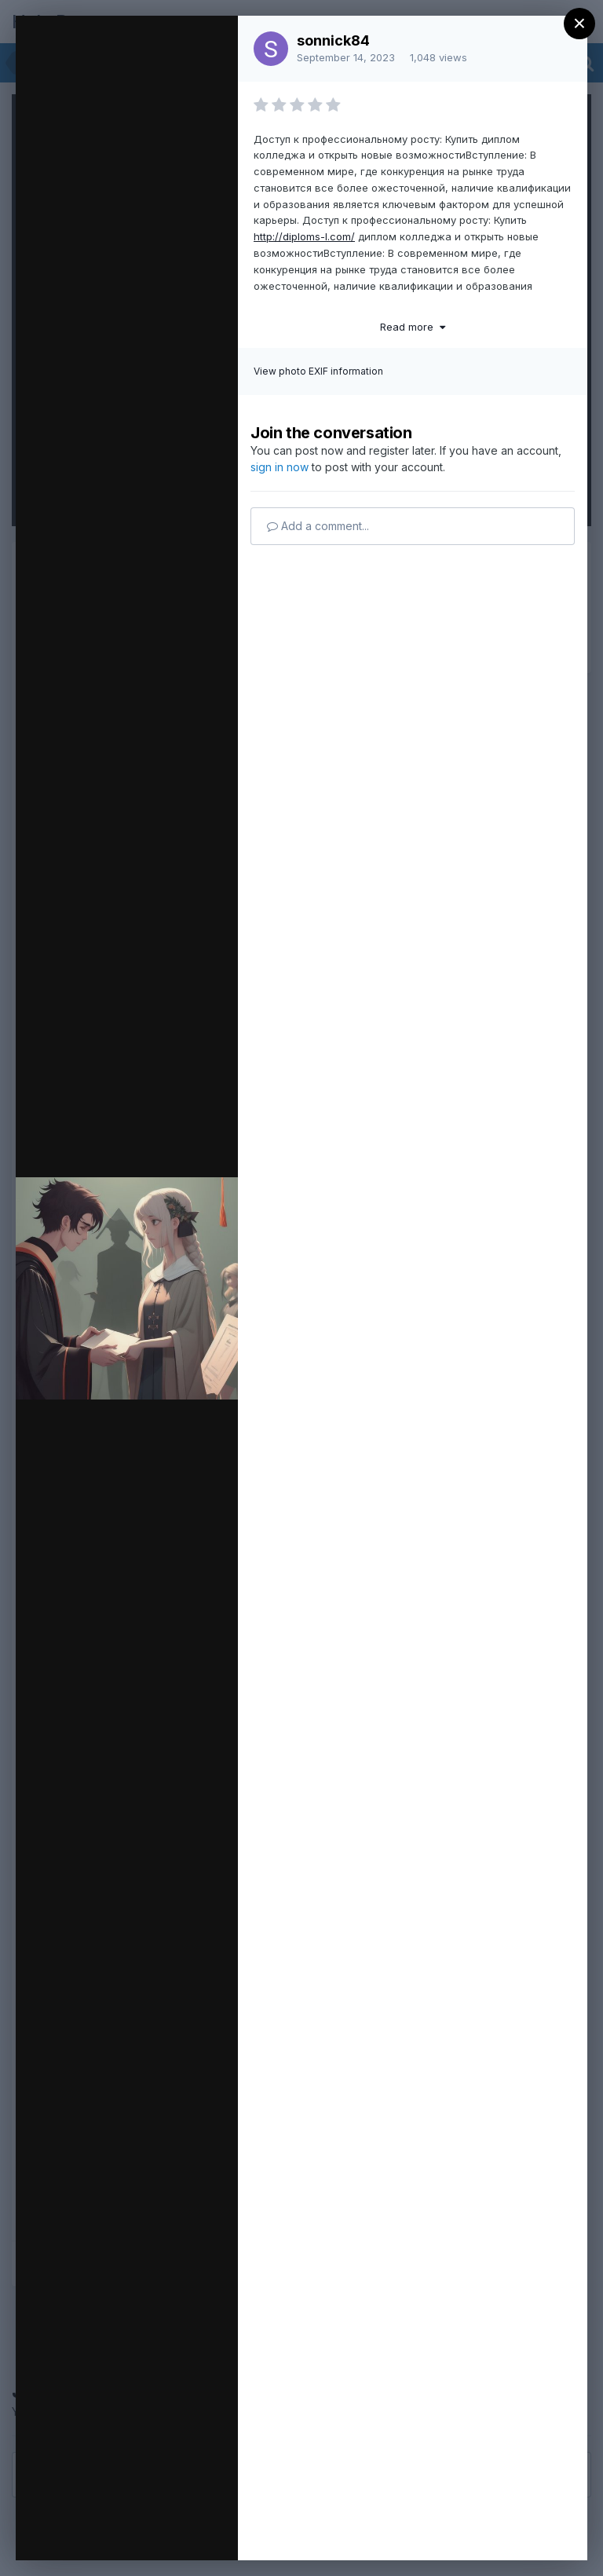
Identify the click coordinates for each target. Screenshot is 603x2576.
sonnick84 (333, 40)
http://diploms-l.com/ (304, 236)
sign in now (279, 467)
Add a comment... (318, 525)
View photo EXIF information (318, 371)
